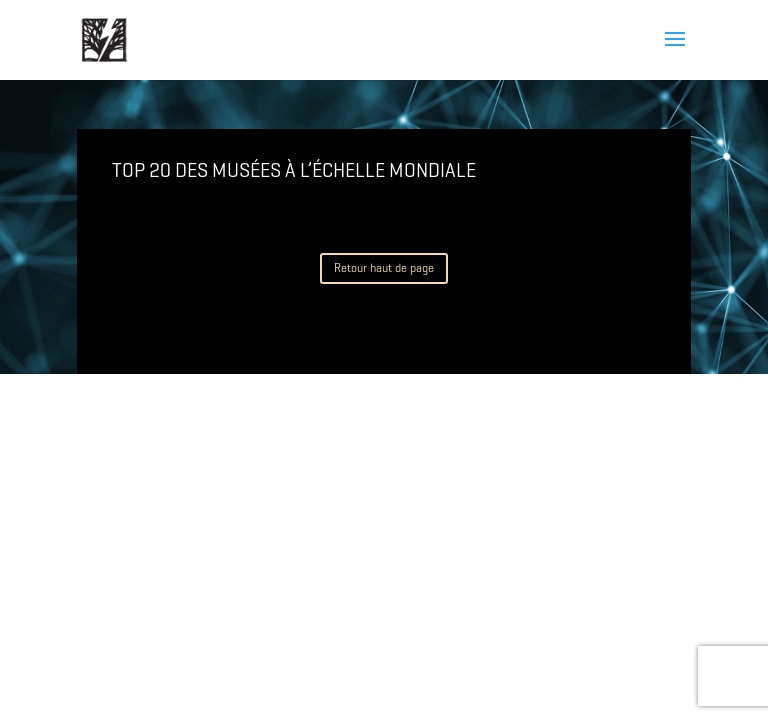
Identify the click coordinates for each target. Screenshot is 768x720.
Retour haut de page (384, 267)
